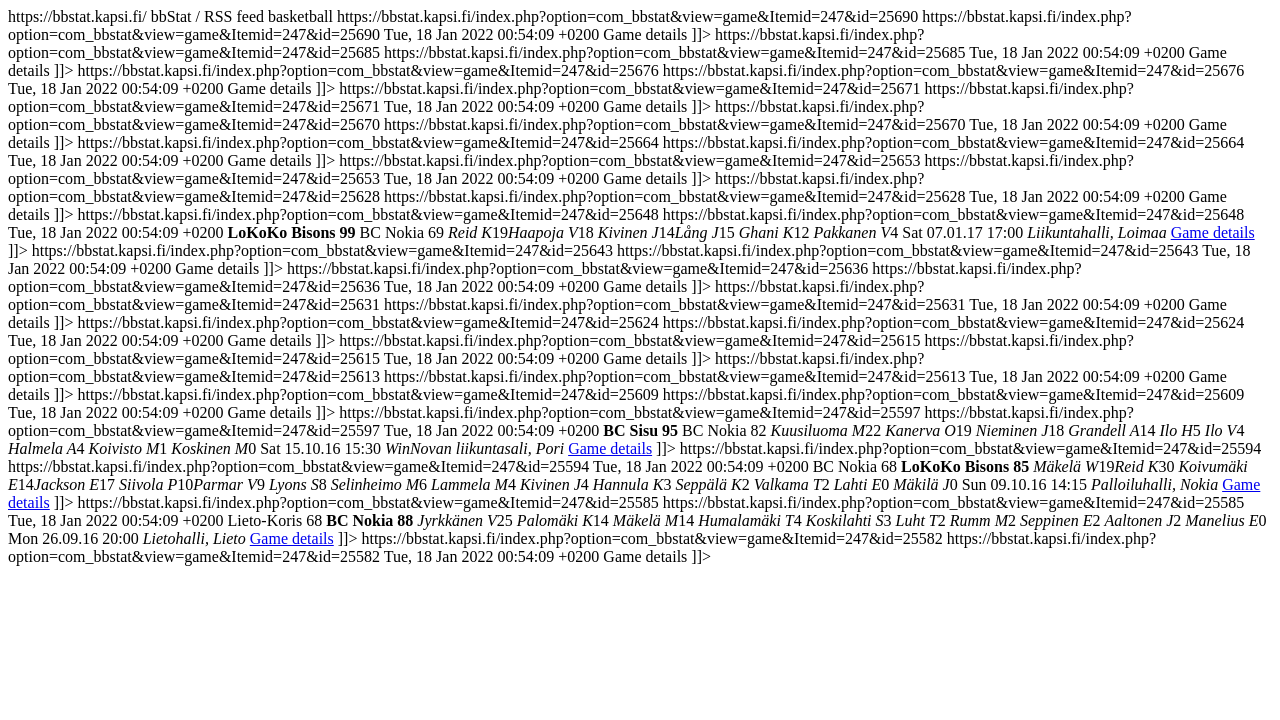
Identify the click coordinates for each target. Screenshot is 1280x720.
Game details (1213, 232)
